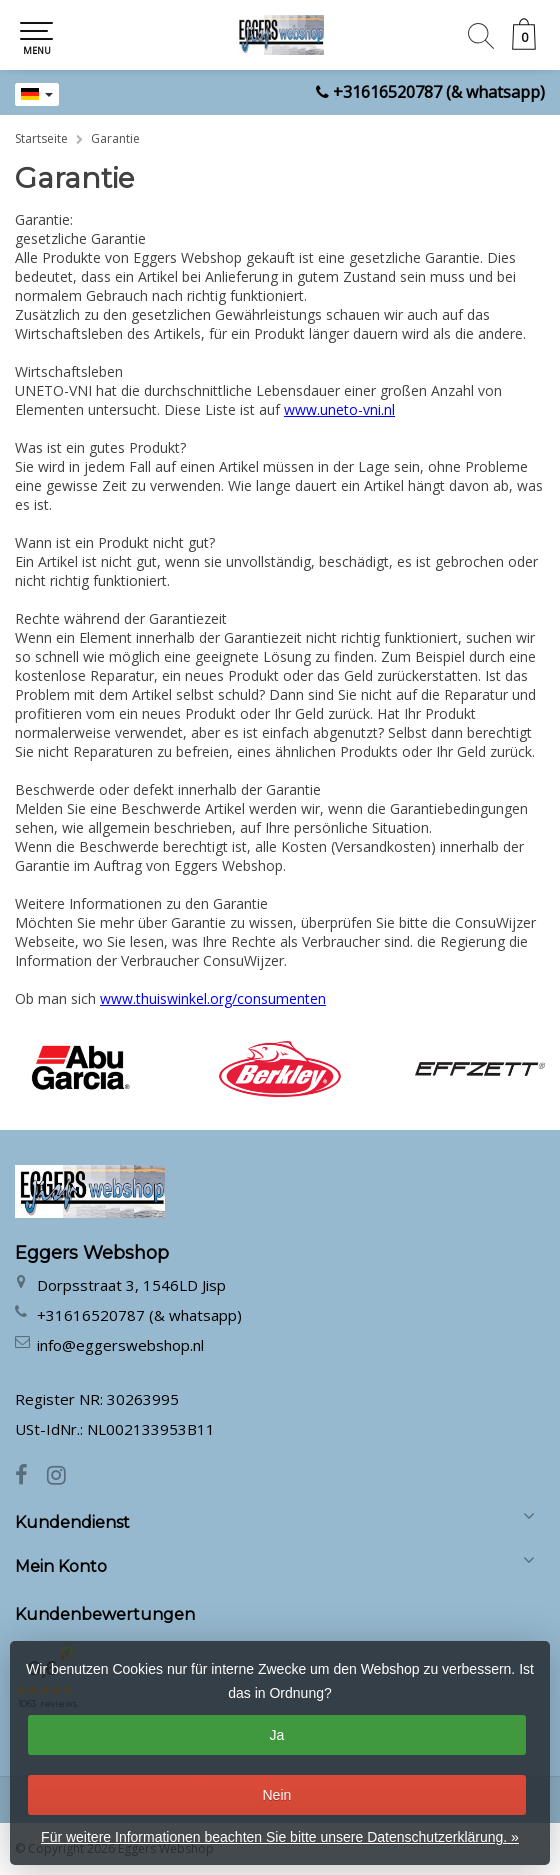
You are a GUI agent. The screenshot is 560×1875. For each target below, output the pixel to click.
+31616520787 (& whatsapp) (439, 92)
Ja (277, 1735)
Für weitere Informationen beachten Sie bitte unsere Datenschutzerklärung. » (280, 1837)
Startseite (41, 138)
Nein (277, 1795)
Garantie (115, 138)
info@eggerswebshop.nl (120, 1345)
